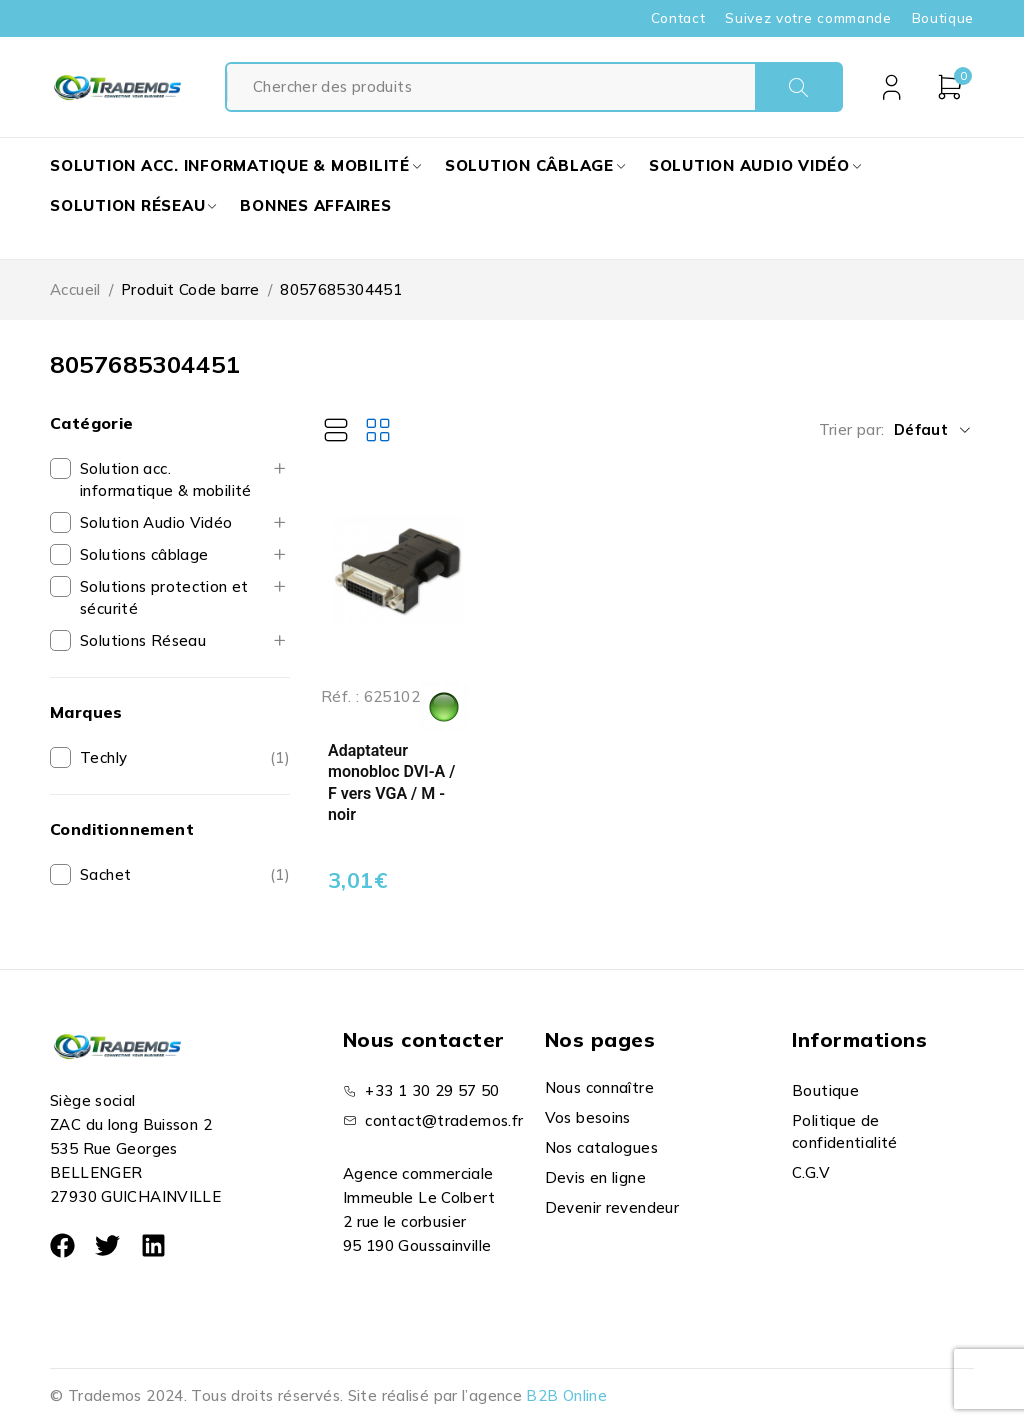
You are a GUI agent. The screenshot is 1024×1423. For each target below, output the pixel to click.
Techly (103, 757)
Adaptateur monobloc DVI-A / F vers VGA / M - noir (391, 783)
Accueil (75, 289)
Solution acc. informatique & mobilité (166, 479)
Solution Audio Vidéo (156, 522)
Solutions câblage (144, 554)
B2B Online (566, 1395)
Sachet (105, 874)
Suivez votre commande (808, 18)
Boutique (943, 18)
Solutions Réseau (143, 640)
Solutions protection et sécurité (164, 597)
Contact (678, 18)
